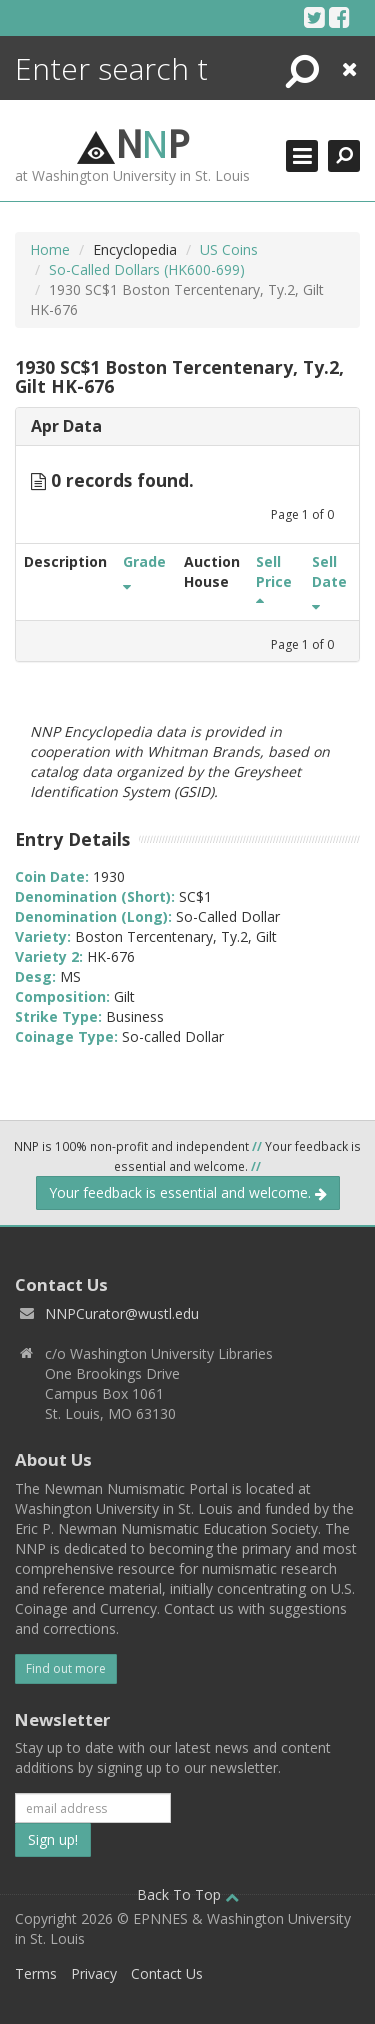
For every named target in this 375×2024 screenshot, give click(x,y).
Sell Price (274, 581)
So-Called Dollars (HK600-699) (147, 269)
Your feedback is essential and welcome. (188, 1192)
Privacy (94, 1973)
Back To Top (188, 1894)
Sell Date (329, 581)
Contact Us (167, 1973)
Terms (36, 1973)
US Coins (229, 249)
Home (50, 249)
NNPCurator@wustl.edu (122, 1313)
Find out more (66, 1668)
